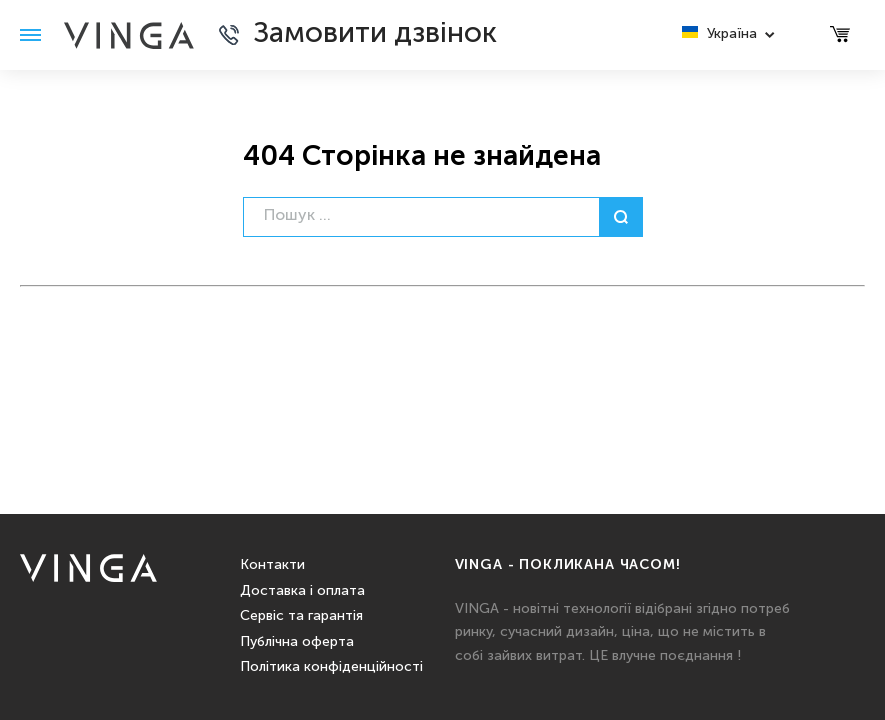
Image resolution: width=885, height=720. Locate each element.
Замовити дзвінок (375, 34)
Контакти (272, 565)
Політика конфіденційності (331, 667)
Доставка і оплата (302, 591)
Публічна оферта (297, 642)
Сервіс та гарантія (301, 616)
